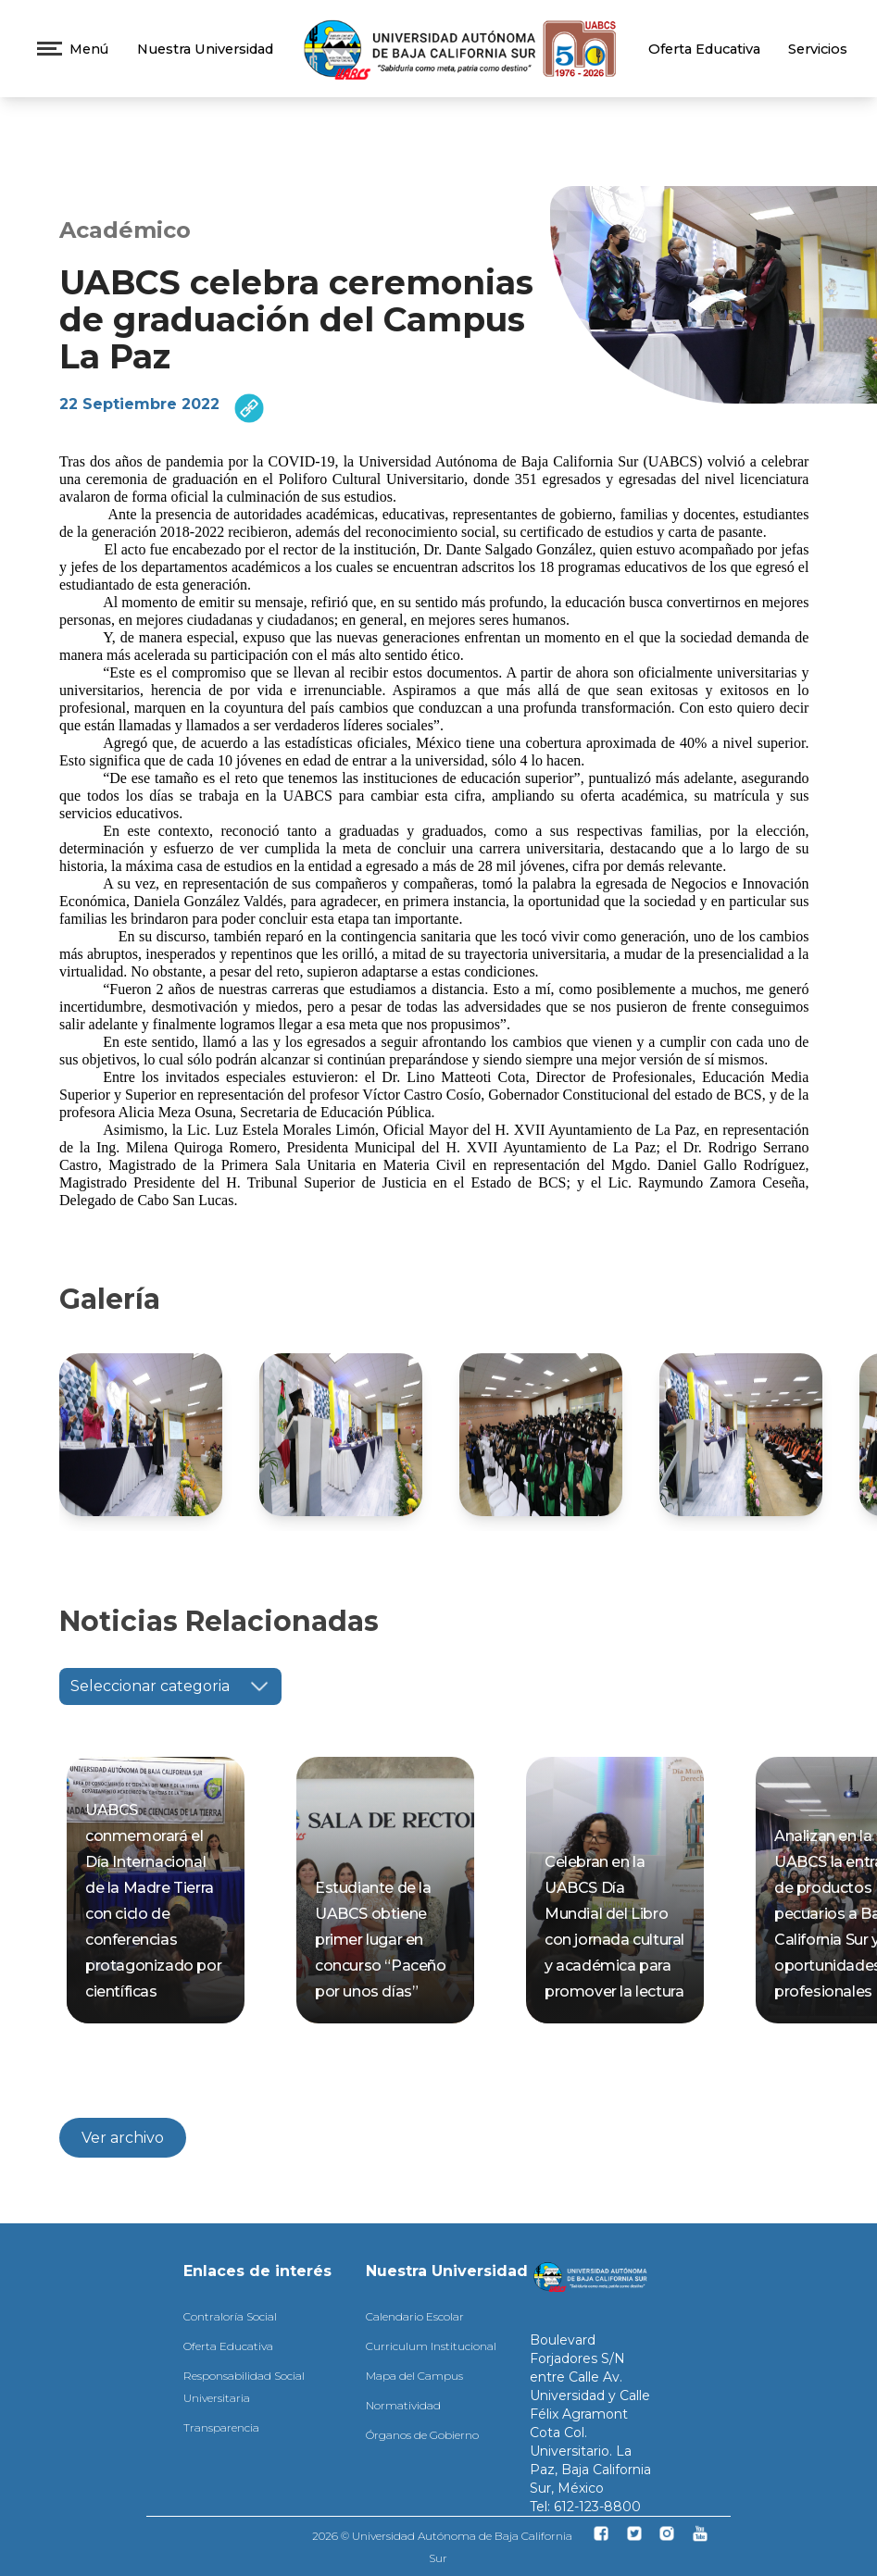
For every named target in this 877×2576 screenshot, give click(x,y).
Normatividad (403, 2405)
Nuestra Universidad (205, 49)
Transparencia (221, 2427)
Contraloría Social (230, 2316)
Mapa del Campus (414, 2376)
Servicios (817, 49)
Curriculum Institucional (431, 2346)
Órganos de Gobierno (422, 2435)
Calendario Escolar (415, 2316)
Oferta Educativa (704, 49)
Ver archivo (122, 2138)
